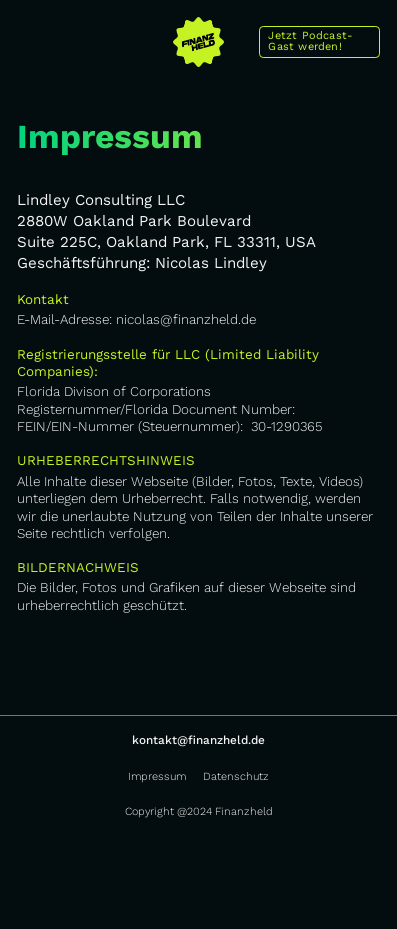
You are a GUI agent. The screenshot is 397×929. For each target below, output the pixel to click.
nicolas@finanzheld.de (186, 319)
